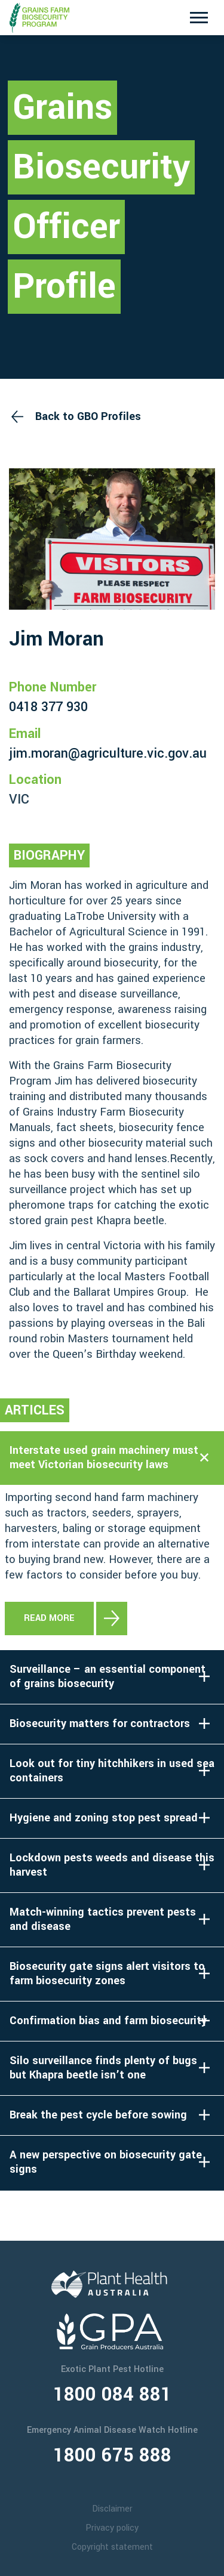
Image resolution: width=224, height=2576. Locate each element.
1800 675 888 (112, 2455)
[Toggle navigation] (198, 17)
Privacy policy (112, 2528)
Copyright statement (112, 2547)
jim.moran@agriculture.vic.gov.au (108, 753)
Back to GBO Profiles (88, 416)
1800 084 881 (112, 2395)
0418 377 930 (48, 706)
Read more (49, 1618)
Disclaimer (112, 2509)
